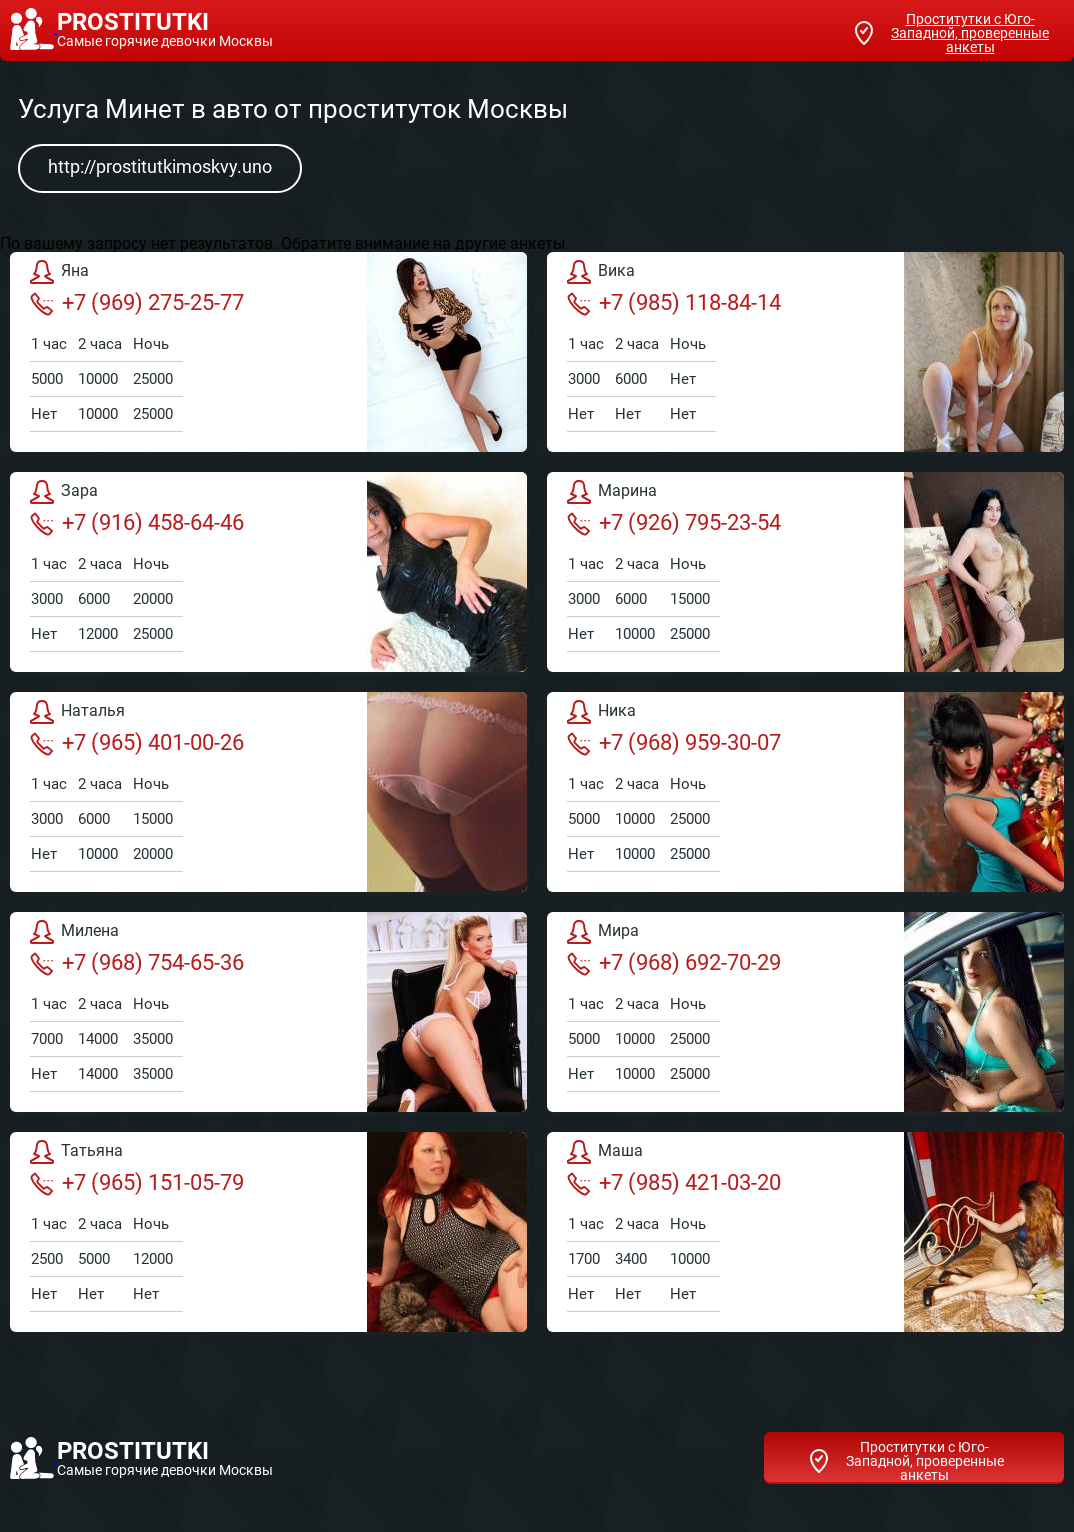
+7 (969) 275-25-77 (137, 303)
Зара (64, 492)
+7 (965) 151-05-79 (137, 1183)
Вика (601, 272)
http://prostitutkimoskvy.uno (160, 166)
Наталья (77, 712)
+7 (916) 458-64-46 (137, 523)
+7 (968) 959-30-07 (674, 743)
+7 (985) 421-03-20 (674, 1183)
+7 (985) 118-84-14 (674, 303)
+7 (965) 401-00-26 (137, 743)
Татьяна (76, 1152)
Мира (603, 932)
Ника (601, 712)
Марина (612, 492)
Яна (59, 272)
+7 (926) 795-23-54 (674, 523)
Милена (74, 932)
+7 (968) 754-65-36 (137, 963)
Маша (605, 1152)
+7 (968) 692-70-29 (674, 963)
